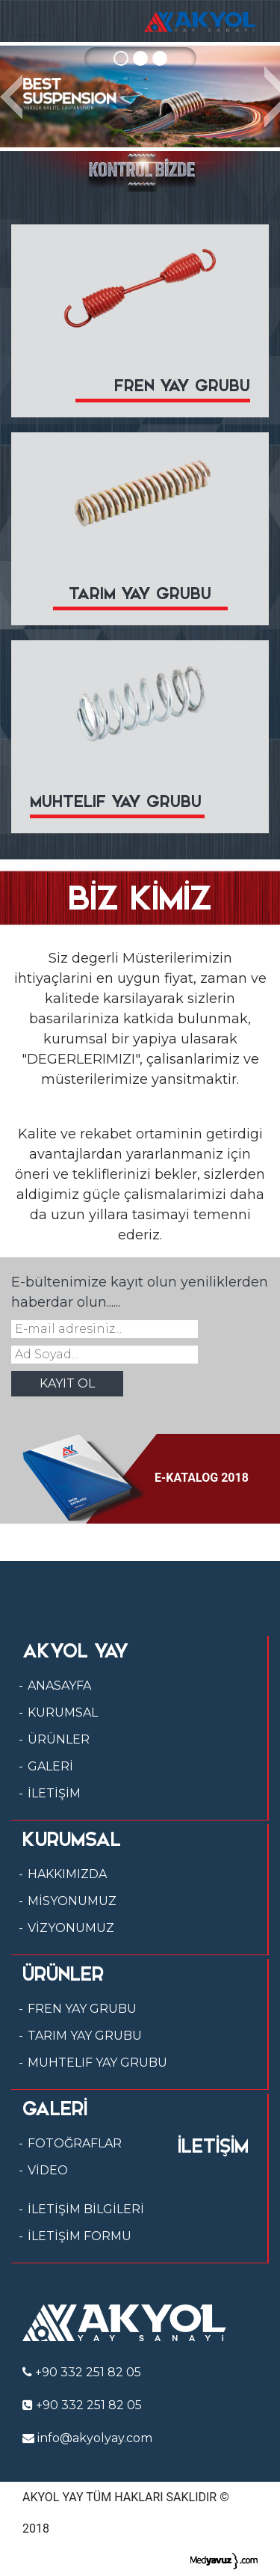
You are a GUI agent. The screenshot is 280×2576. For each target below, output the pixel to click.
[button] (11, 96)
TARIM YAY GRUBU (85, 2035)
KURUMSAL (63, 1712)
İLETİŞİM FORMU (79, 2236)
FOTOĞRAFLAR (75, 2143)
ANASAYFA (59, 1685)
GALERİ (50, 1766)
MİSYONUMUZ (72, 1901)
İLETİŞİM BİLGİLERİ (86, 2209)
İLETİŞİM (54, 1793)
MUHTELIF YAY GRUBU (97, 2062)
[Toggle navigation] (33, 21)
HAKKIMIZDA (67, 1874)
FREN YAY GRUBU (82, 2009)
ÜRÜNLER (59, 1739)
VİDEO (48, 2170)
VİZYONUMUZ (71, 1928)
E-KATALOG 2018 (135, 1478)
